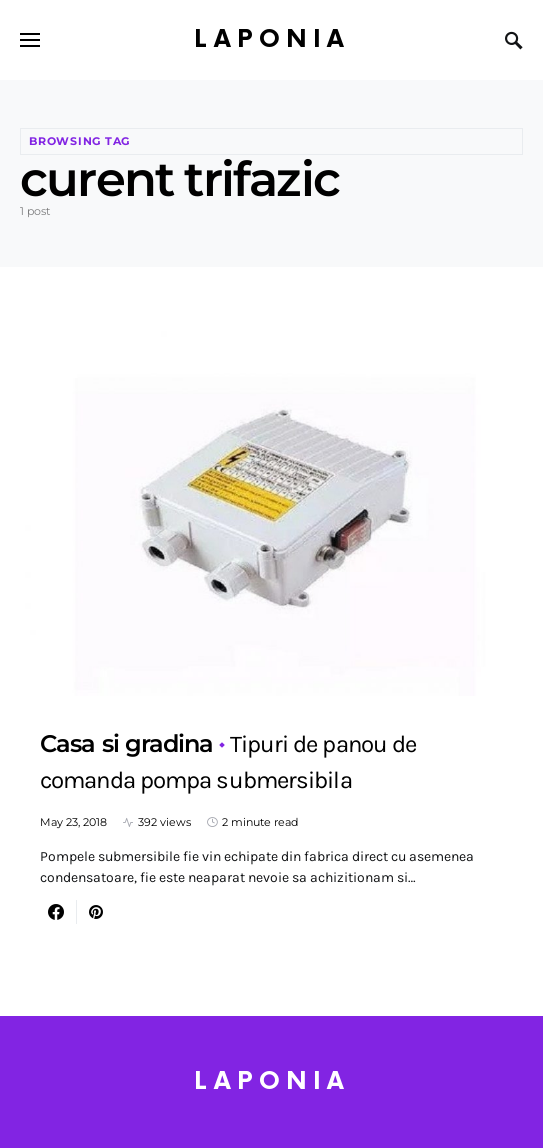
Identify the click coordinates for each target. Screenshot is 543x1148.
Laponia (272, 39)
